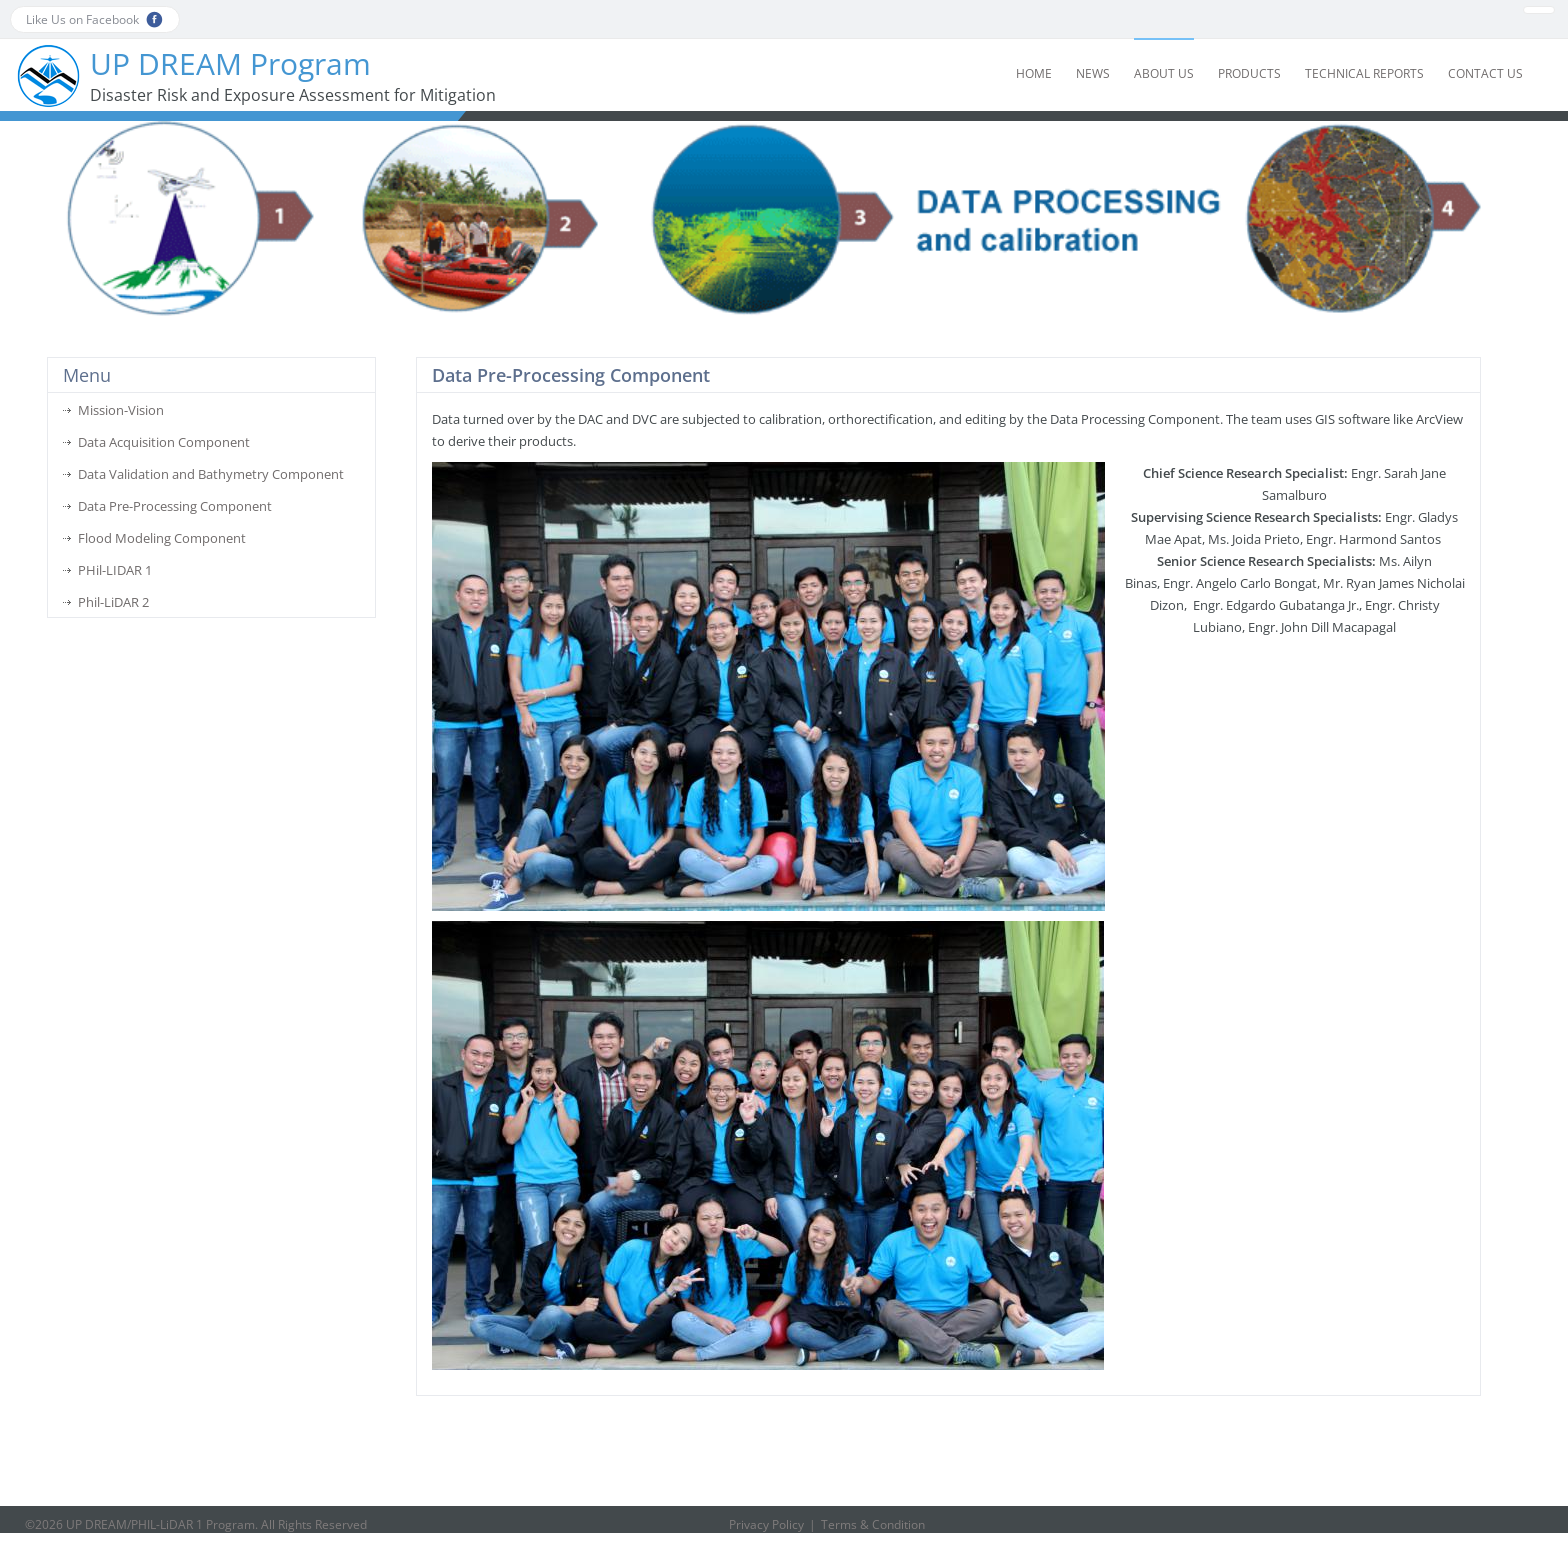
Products (1249, 73)
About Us (1164, 73)
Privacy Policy (766, 1524)
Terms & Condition (873, 1524)
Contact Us (1485, 73)
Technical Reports (1364, 73)
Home (1034, 73)
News (1093, 73)
